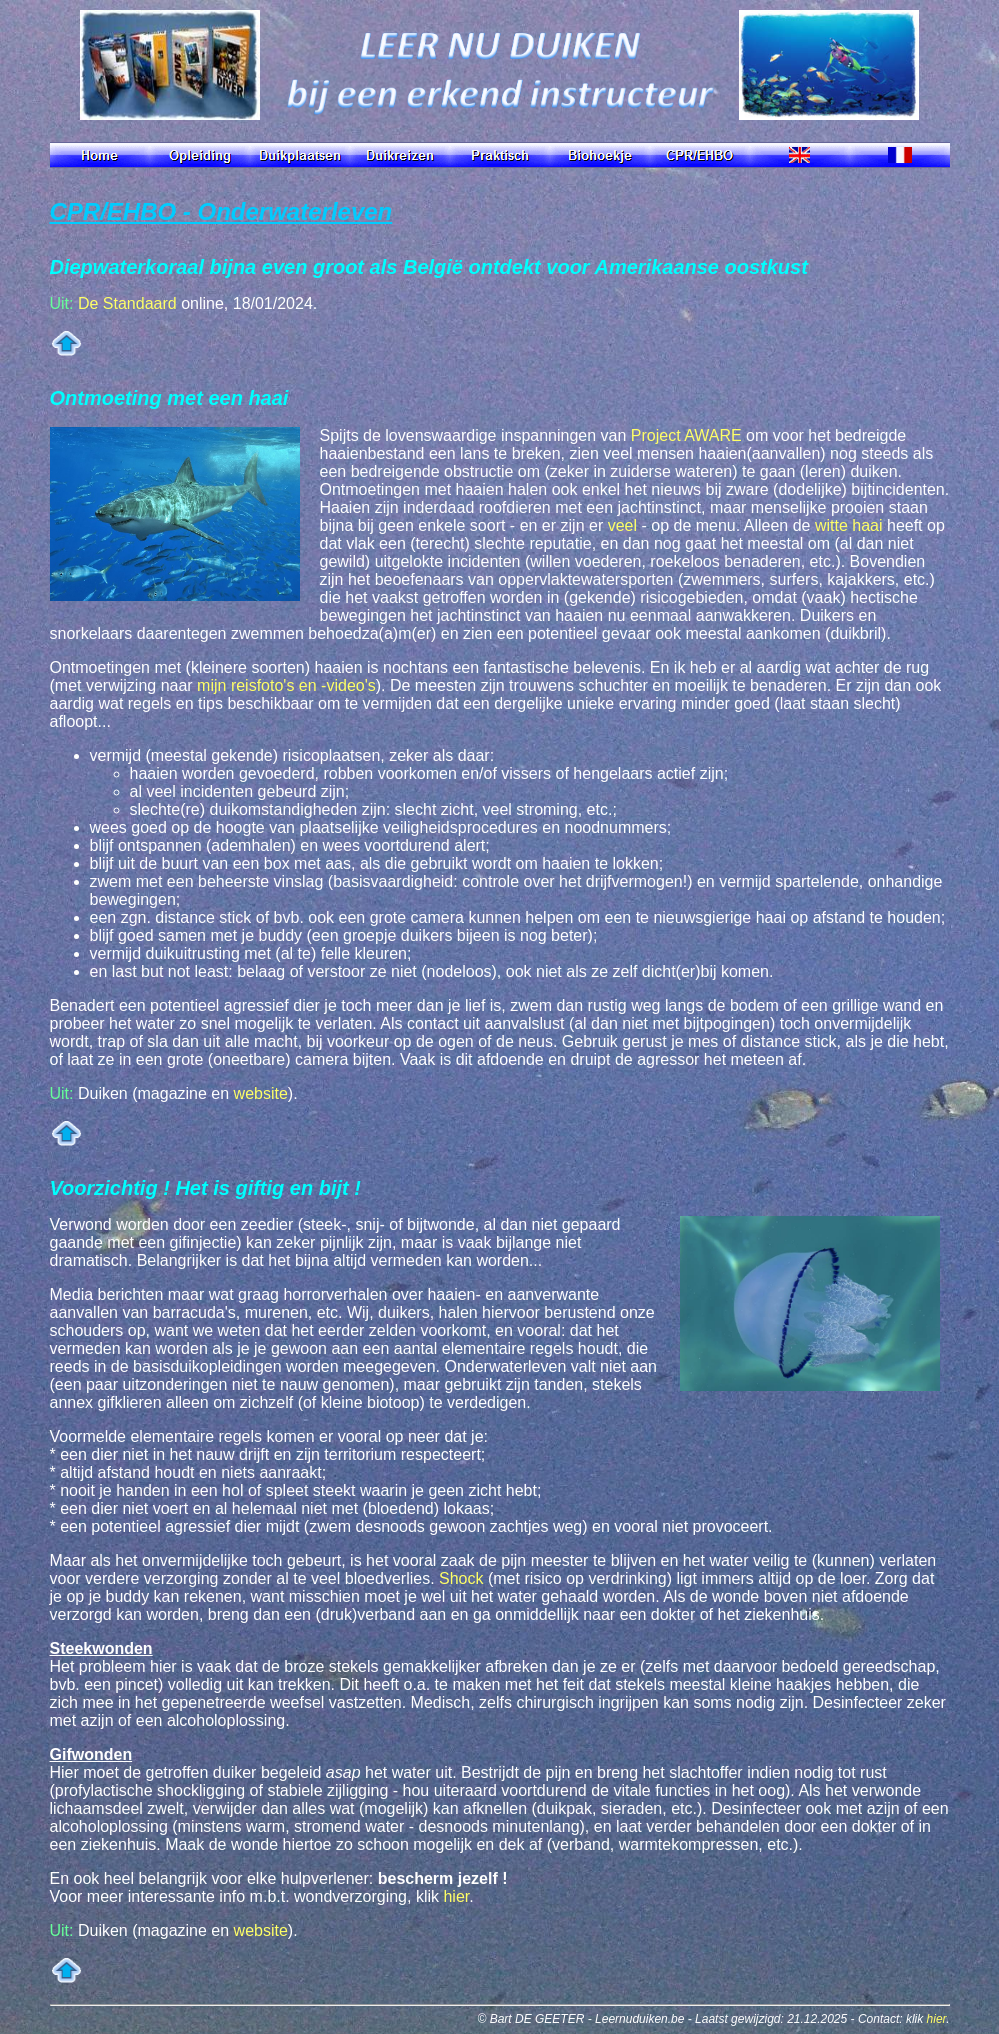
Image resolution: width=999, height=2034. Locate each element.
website (261, 1093)
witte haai (849, 525)
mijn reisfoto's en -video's (286, 685)
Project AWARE (686, 435)
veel (622, 525)
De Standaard (127, 303)
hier (456, 1896)
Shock (461, 1578)
